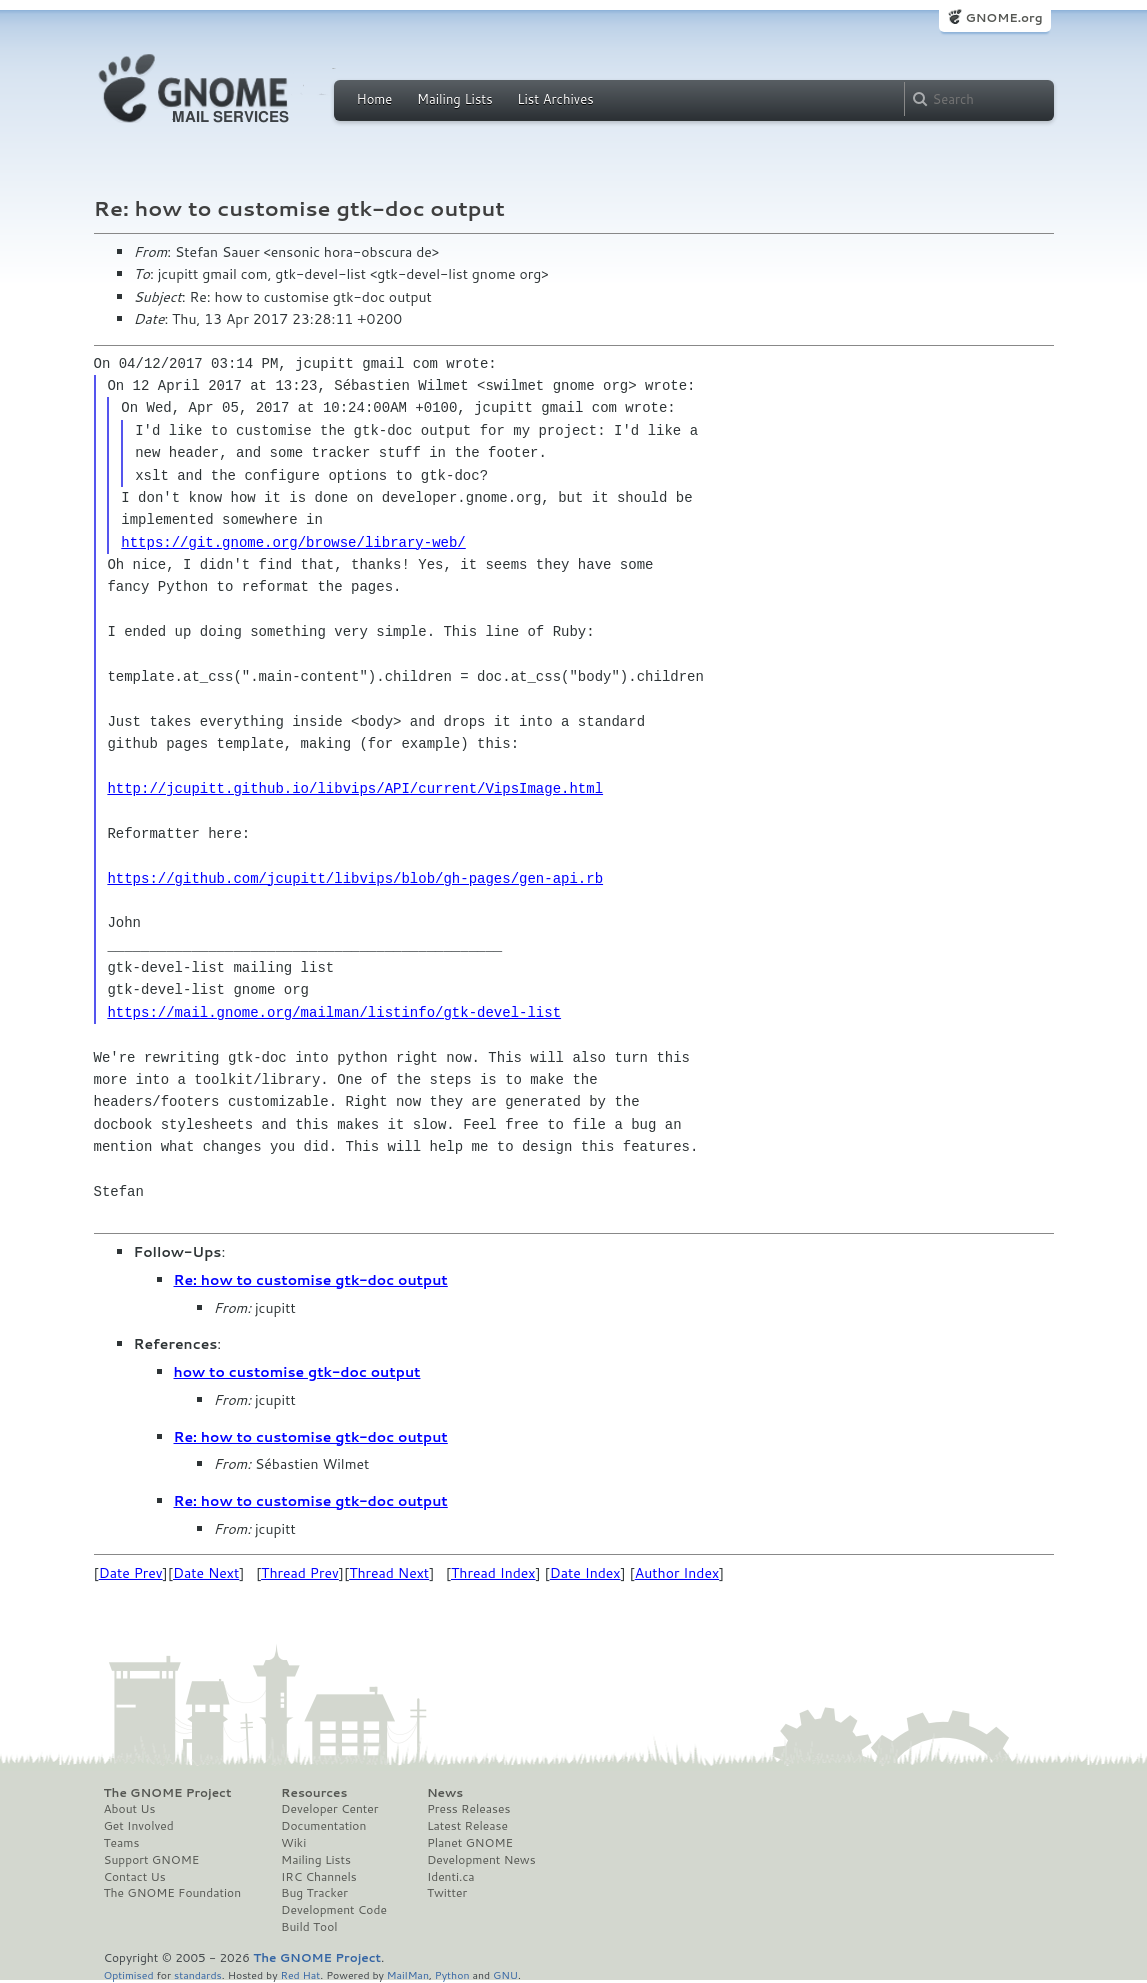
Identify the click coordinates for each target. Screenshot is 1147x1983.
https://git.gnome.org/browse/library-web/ (293, 542)
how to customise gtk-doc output (297, 1372)
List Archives (555, 99)
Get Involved (139, 1826)
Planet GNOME (470, 1843)
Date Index (585, 1573)
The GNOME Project (168, 1793)
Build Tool (309, 1927)
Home (375, 99)
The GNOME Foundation (173, 1893)
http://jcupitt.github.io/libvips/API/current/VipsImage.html (355, 788)
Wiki (293, 1843)
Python (452, 1974)
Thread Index (493, 1573)
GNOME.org (1003, 17)
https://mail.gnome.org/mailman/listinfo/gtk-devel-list (334, 1012)
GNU (505, 1974)
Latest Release (467, 1826)
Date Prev (131, 1573)
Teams (122, 1843)
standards (198, 1974)
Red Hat (300, 1974)
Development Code (334, 1910)
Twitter (447, 1893)
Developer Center (329, 1809)
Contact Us (135, 1877)
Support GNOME (152, 1860)
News (445, 1793)
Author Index (677, 1573)
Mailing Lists (455, 99)
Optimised (129, 1974)
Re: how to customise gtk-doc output (311, 1280)
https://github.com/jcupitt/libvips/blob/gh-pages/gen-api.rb (355, 878)
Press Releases (468, 1809)
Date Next (206, 1573)
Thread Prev (300, 1573)
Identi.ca (451, 1877)
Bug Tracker (314, 1893)
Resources (314, 1793)
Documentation (323, 1826)
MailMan (408, 1974)
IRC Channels (319, 1877)
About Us (130, 1809)
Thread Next (389, 1573)
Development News (481, 1860)
